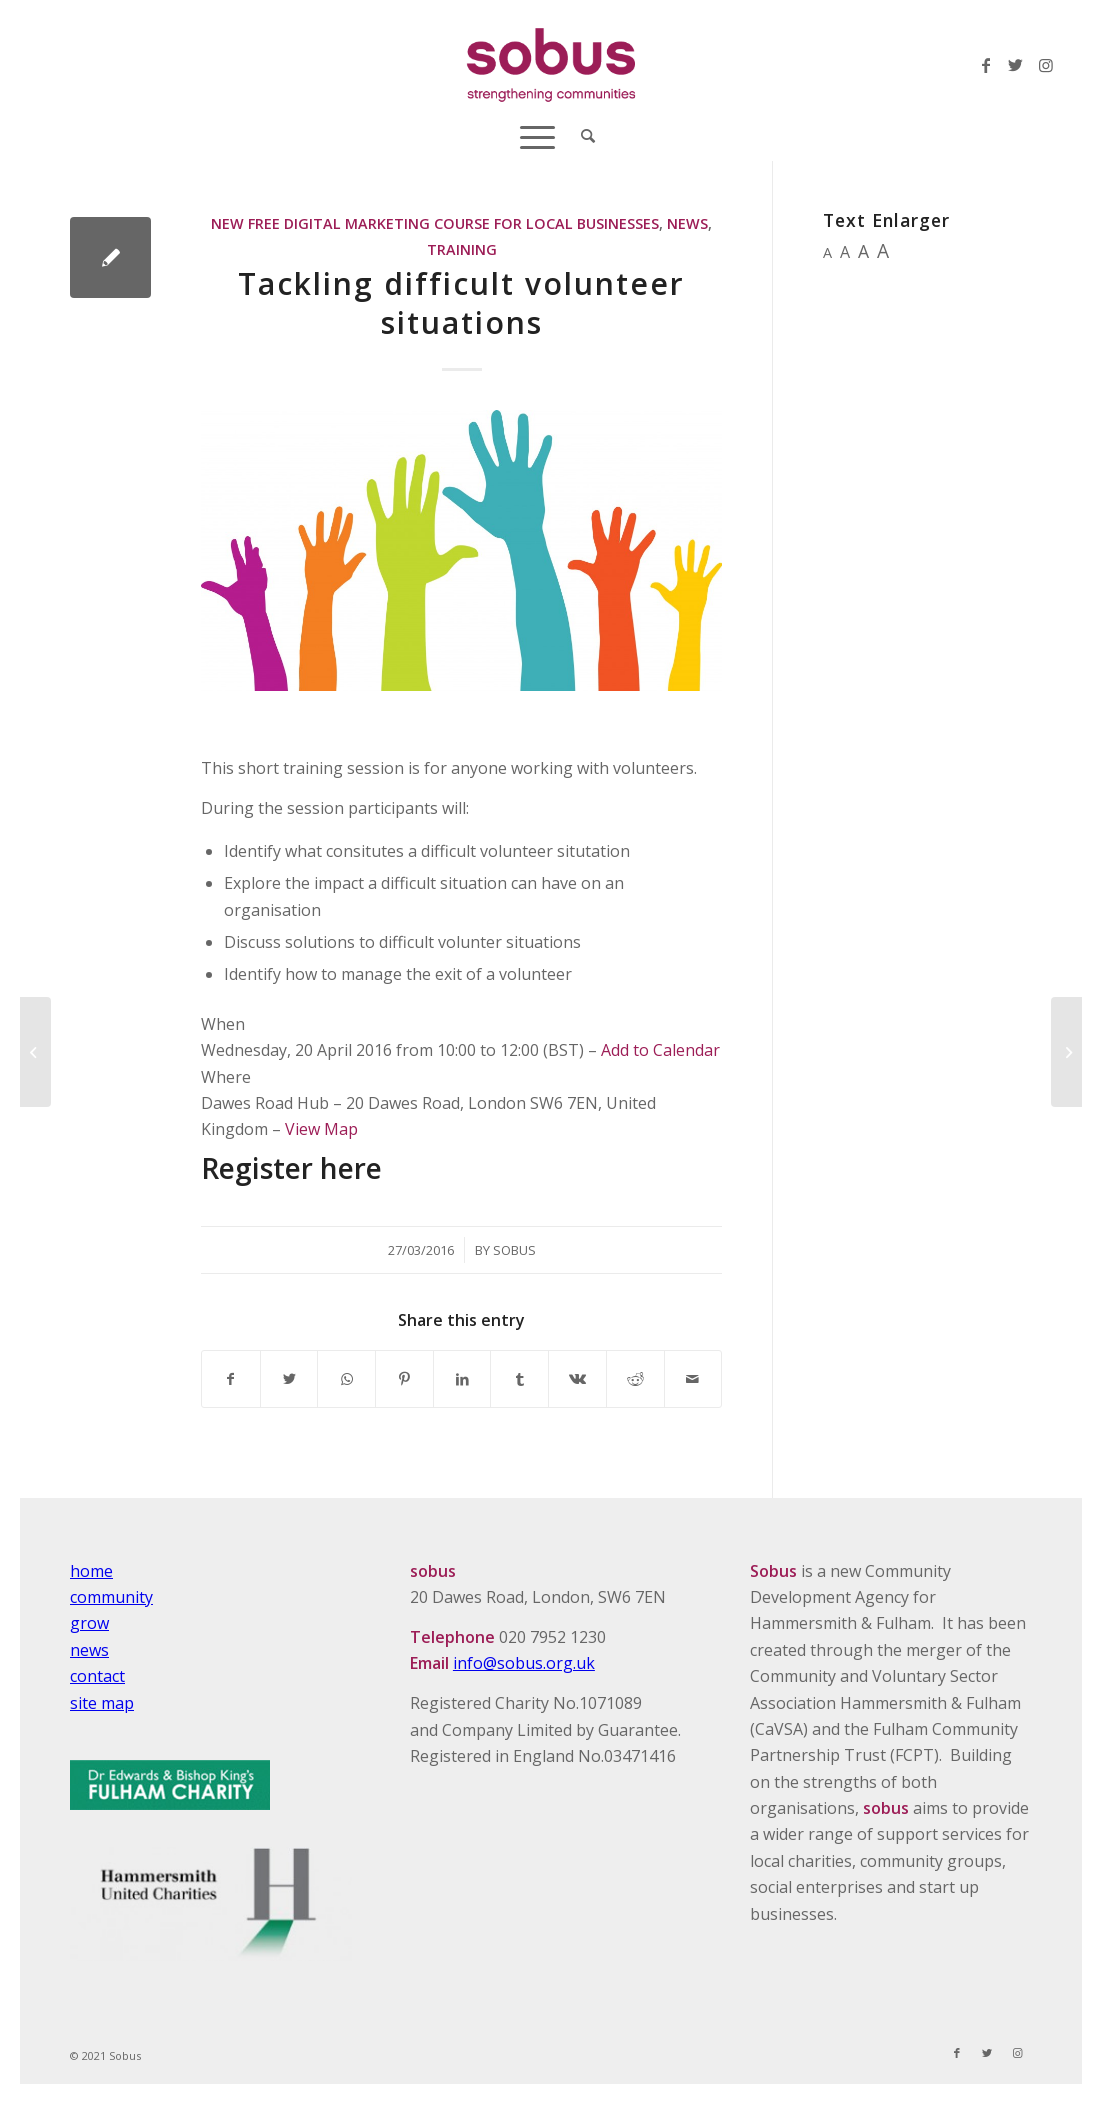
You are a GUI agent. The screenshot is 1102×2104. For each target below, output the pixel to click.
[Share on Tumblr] (519, 1379)
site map (102, 1703)
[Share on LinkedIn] (462, 1379)
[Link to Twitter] (1016, 65)
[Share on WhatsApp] (346, 1379)
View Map (321, 1129)
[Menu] (537, 135)
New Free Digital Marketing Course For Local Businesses (435, 223)
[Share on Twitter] (289, 1379)
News (687, 223)
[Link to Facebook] (986, 65)
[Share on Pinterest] (404, 1379)
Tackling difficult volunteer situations (461, 303)
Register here (291, 1168)
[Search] (581, 135)
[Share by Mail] (693, 1379)
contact (97, 1676)
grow (89, 1623)
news (89, 1650)
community (111, 1597)
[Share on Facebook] (231, 1379)
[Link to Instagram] (1046, 65)
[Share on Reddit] (635, 1379)
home (91, 1571)
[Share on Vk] (577, 1379)
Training (462, 249)
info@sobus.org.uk (524, 1663)
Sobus (514, 1250)
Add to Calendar (660, 1050)
